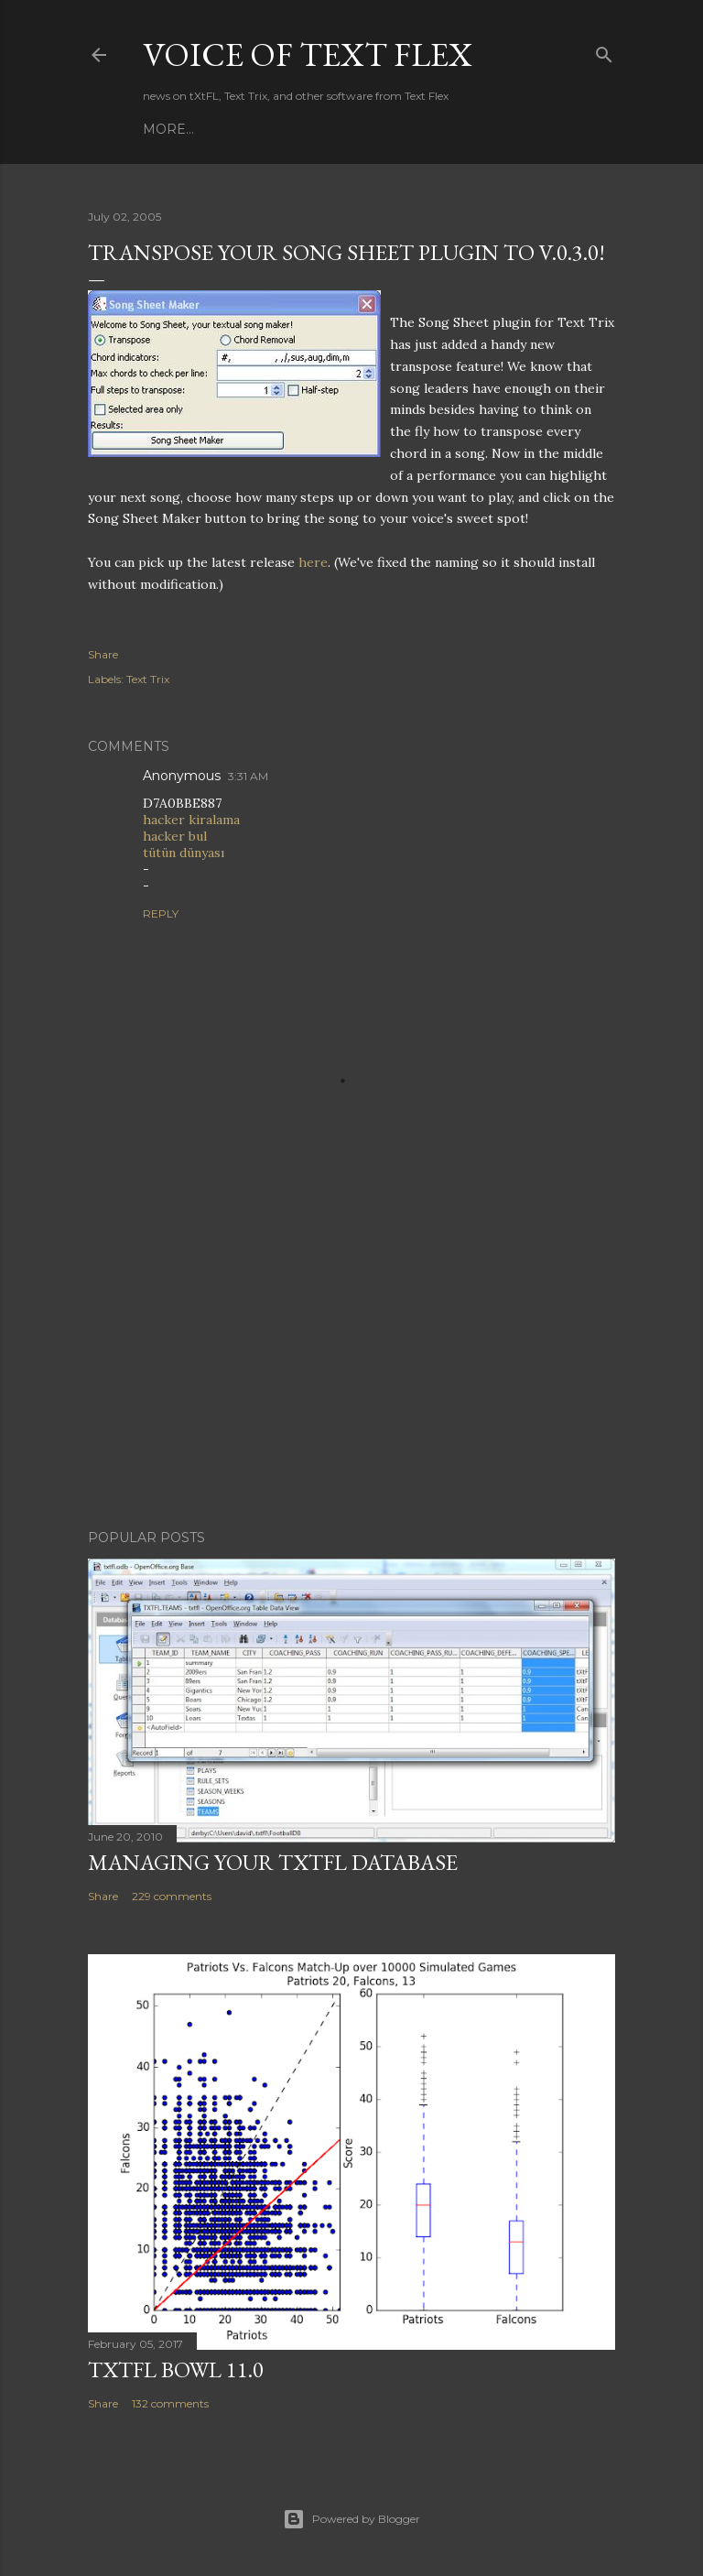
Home (165, 129)
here (313, 562)
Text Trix (147, 679)
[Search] (604, 51)
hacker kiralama (191, 819)
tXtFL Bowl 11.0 (176, 2369)
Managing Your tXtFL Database (273, 1862)
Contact (276, 129)
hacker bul (175, 836)
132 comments (170, 2403)
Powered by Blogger (351, 2519)
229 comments (171, 1896)
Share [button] (103, 654)
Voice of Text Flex (307, 54)
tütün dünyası (183, 852)
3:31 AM (248, 776)
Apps (215, 129)
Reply (160, 913)
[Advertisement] (351, 1355)
